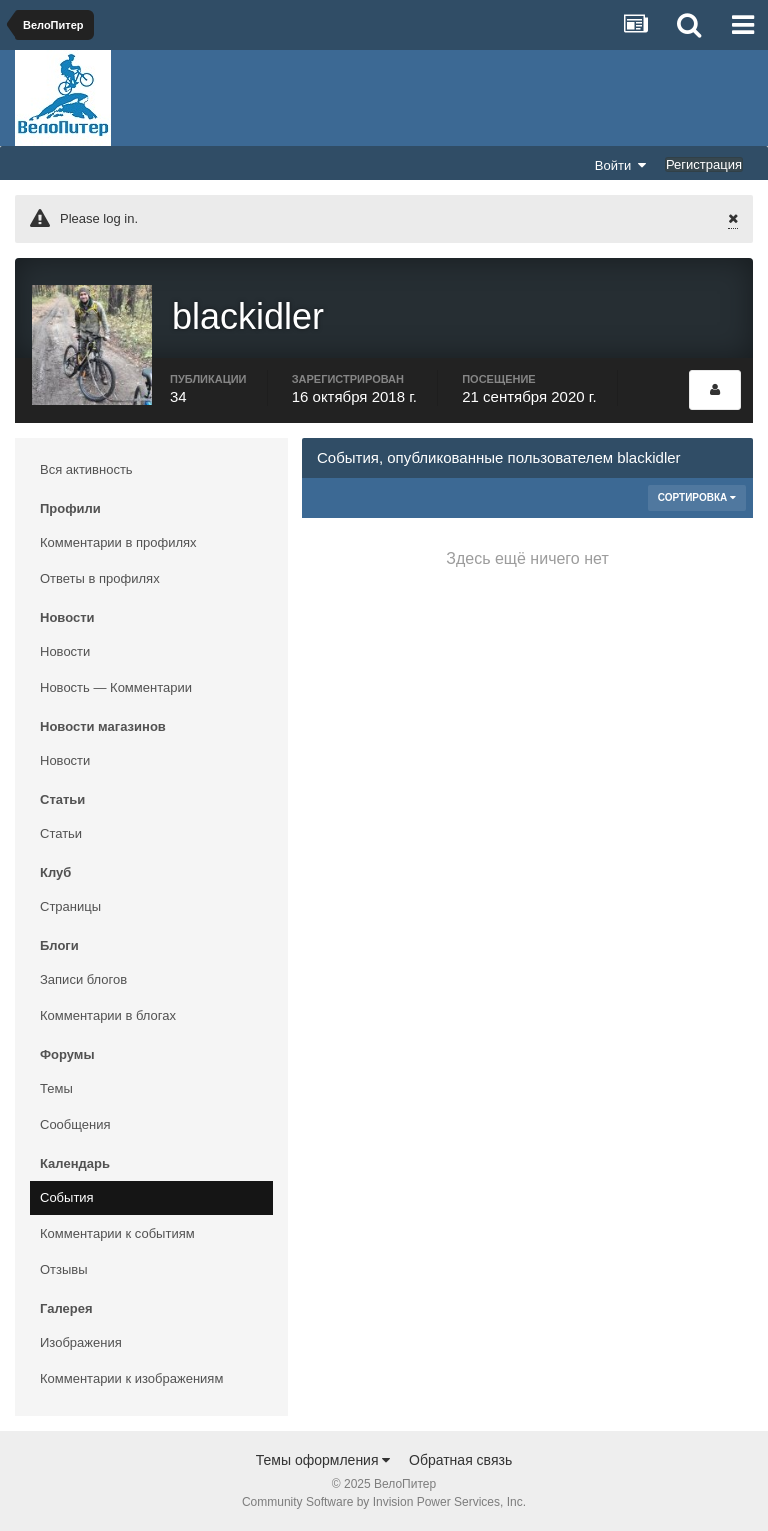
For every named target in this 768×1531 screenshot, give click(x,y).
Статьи (61, 833)
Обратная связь (460, 1460)
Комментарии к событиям (117, 1233)
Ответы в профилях (100, 578)
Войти (621, 165)
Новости (65, 651)
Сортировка (697, 497)
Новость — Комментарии (116, 687)
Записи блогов (83, 979)
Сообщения (75, 1124)
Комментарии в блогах (108, 1015)
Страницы (70, 906)
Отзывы (64, 1269)
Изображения (81, 1342)
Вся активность (86, 469)
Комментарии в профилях (118, 542)
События (67, 1197)
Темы (56, 1088)
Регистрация (704, 164)
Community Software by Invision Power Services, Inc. (384, 1502)
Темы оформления (323, 1460)
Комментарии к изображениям (131, 1378)
